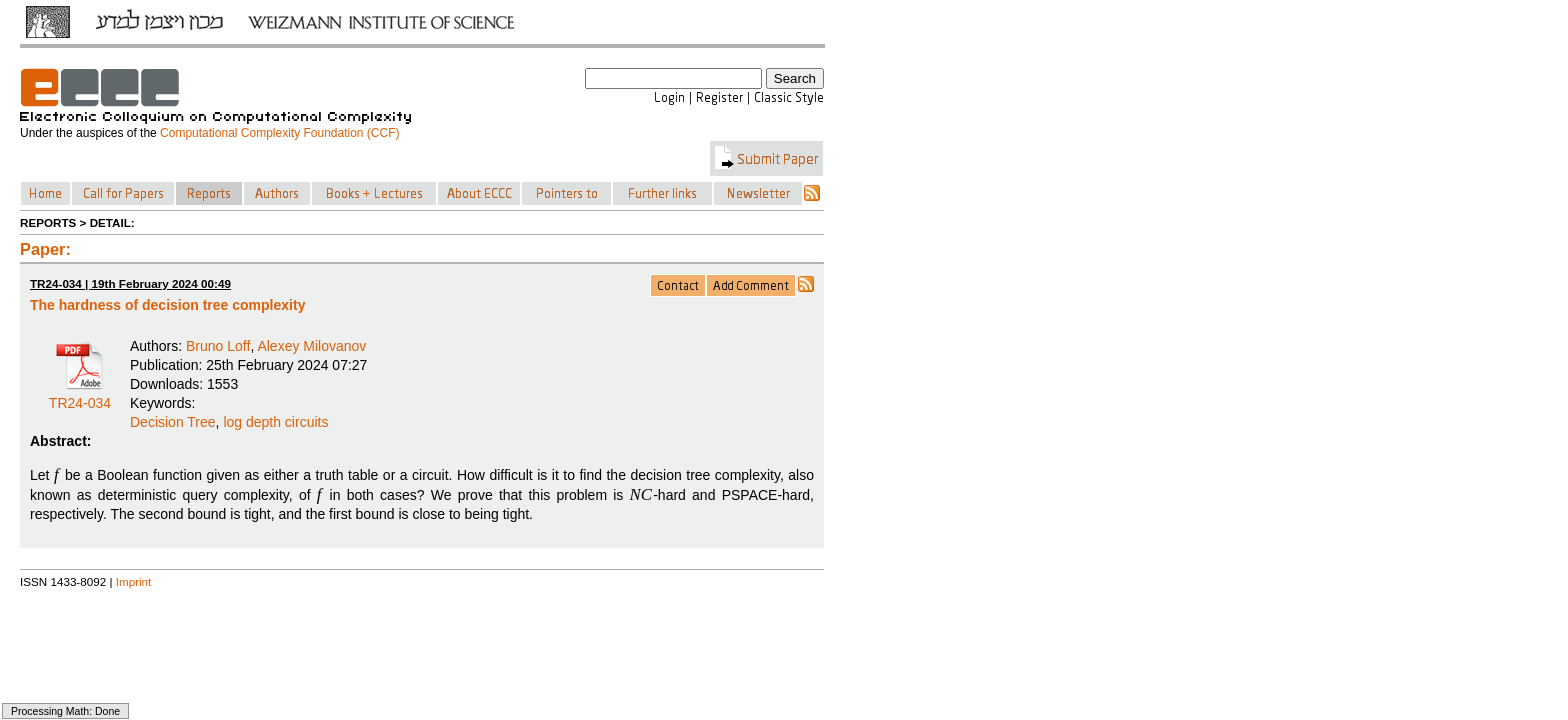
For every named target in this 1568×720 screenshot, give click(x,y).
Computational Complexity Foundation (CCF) (279, 133)
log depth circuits (275, 422)
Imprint (134, 581)
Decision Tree (173, 422)
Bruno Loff (218, 346)
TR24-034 (80, 396)
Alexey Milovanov (311, 346)
